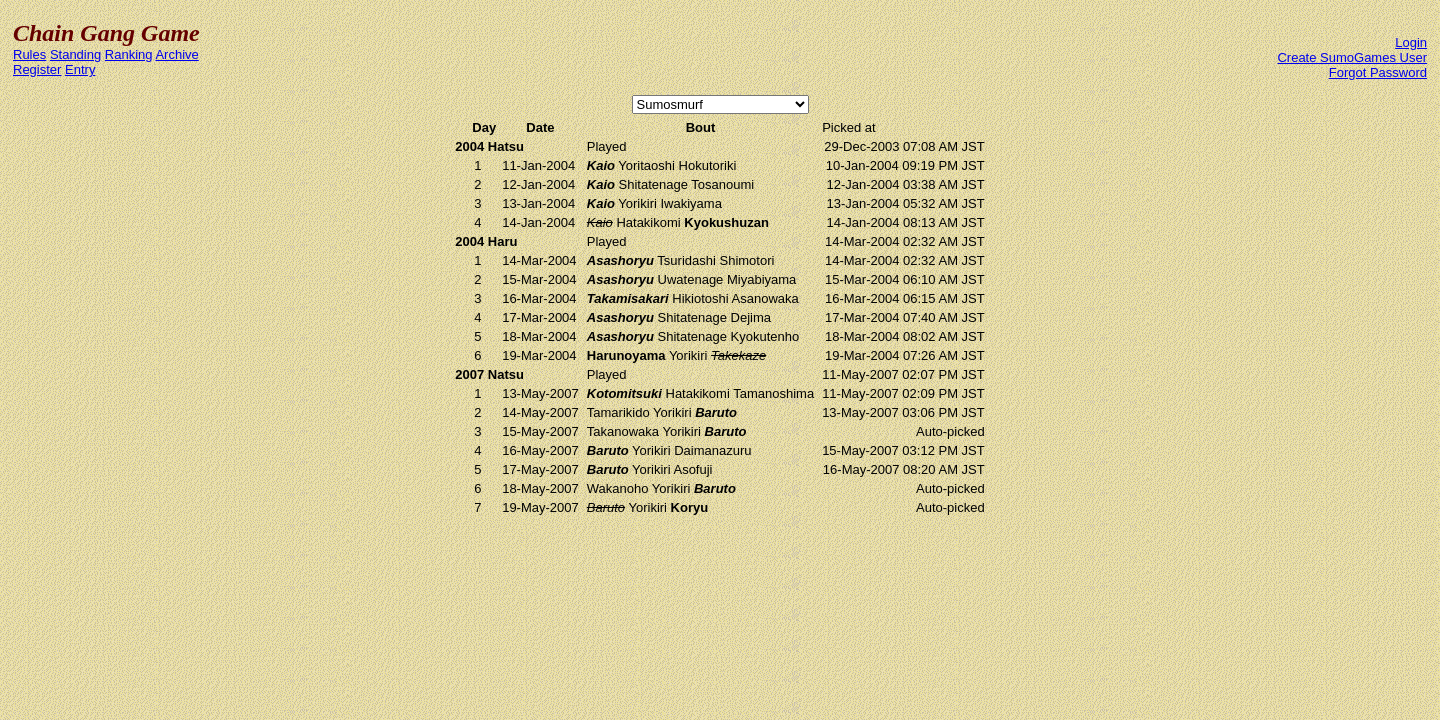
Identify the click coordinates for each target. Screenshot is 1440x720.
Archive (176, 54)
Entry (80, 69)
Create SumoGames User (1352, 57)
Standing (75, 54)
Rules (29, 54)
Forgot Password (1378, 72)
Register (37, 69)
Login (1411, 42)
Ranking (129, 54)
